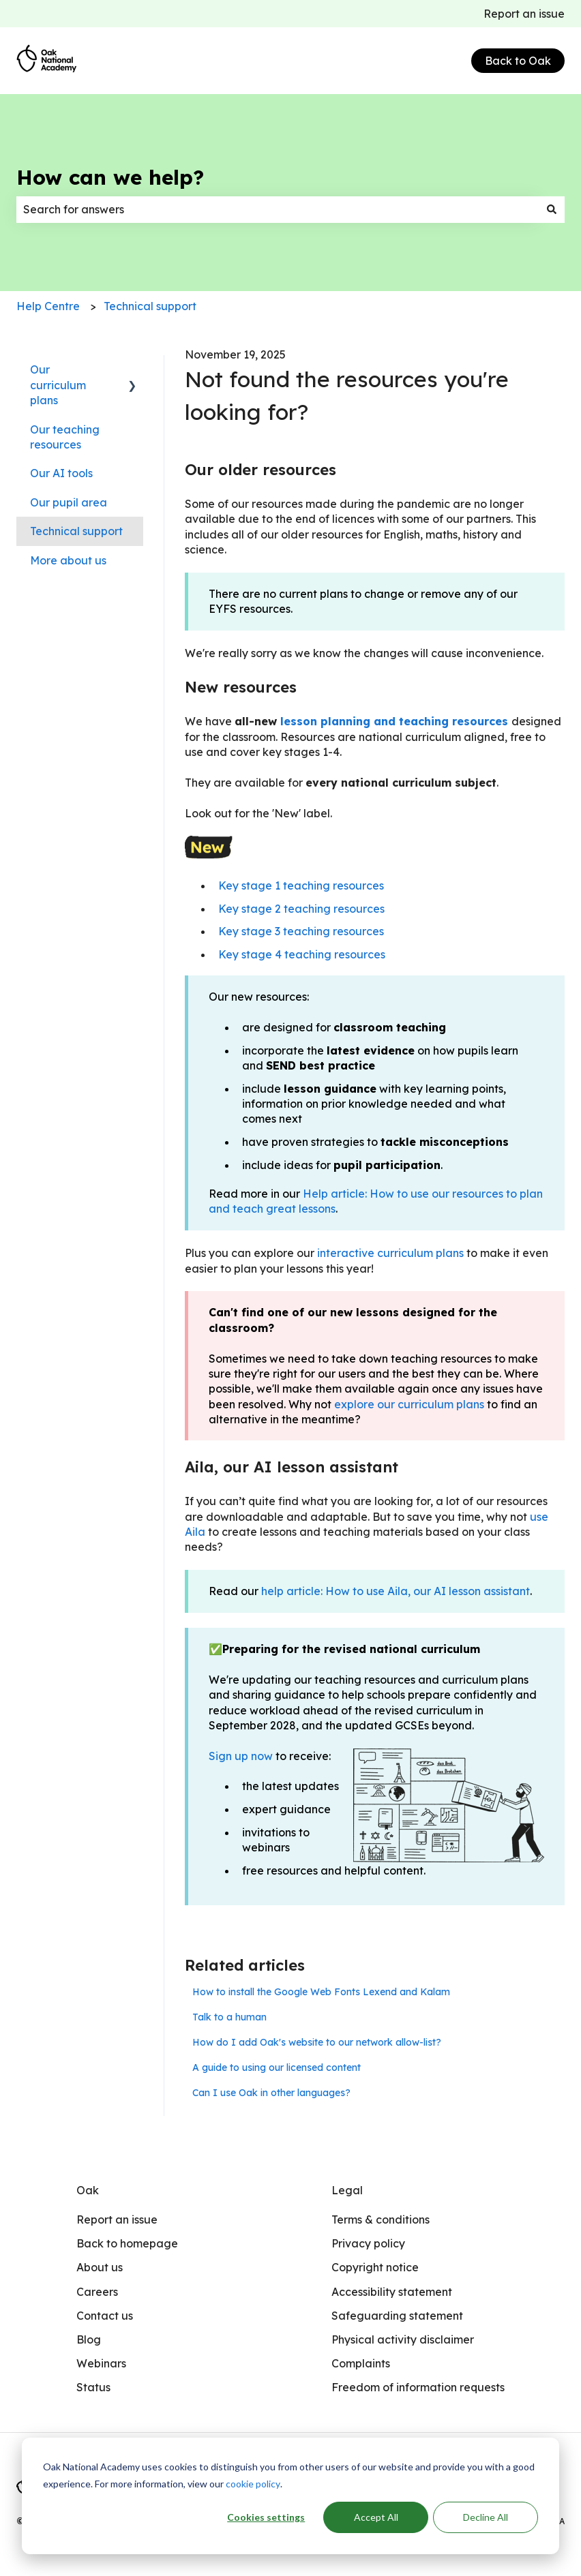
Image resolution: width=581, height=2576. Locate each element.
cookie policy (253, 2483)
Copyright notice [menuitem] (375, 2267)
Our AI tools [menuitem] (61, 473)
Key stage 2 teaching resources (301, 908)
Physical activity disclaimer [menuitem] (402, 2339)
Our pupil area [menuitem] (68, 502)
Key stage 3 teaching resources (301, 931)
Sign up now (241, 1756)
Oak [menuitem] (87, 2190)
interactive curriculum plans (389, 1253)
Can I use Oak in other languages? (271, 2093)
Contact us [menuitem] (104, 2315)
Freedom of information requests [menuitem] (418, 2387)
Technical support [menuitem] (76, 531)
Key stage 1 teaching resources (301, 885)
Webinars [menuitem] (101, 2363)
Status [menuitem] (93, 2387)
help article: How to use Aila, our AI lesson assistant (395, 1591)
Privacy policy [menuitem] (368, 2243)
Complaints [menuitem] (360, 2363)
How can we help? (110, 177)
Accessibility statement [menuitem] (391, 2292)
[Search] (552, 209)
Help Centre (48, 306)
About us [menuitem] (99, 2267)
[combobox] (277, 209)
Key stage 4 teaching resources (301, 954)
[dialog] (290, 2496)
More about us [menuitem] (68, 560)
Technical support (150, 306)
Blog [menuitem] (88, 2339)
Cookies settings (266, 2517)
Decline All (485, 2517)
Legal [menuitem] (347, 2190)
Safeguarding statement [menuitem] (397, 2315)
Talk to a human (229, 2017)
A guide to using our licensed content (276, 2067)
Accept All (376, 2517)
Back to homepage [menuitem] (127, 2243)
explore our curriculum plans (409, 1404)
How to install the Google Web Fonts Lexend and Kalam (321, 1992)
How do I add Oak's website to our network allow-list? (316, 2042)
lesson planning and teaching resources (394, 721)
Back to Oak (518, 60)
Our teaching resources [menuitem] (65, 437)
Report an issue (524, 13)
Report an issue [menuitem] (117, 2219)
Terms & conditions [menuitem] (380, 2219)
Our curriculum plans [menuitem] (58, 385)
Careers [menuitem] (97, 2292)
